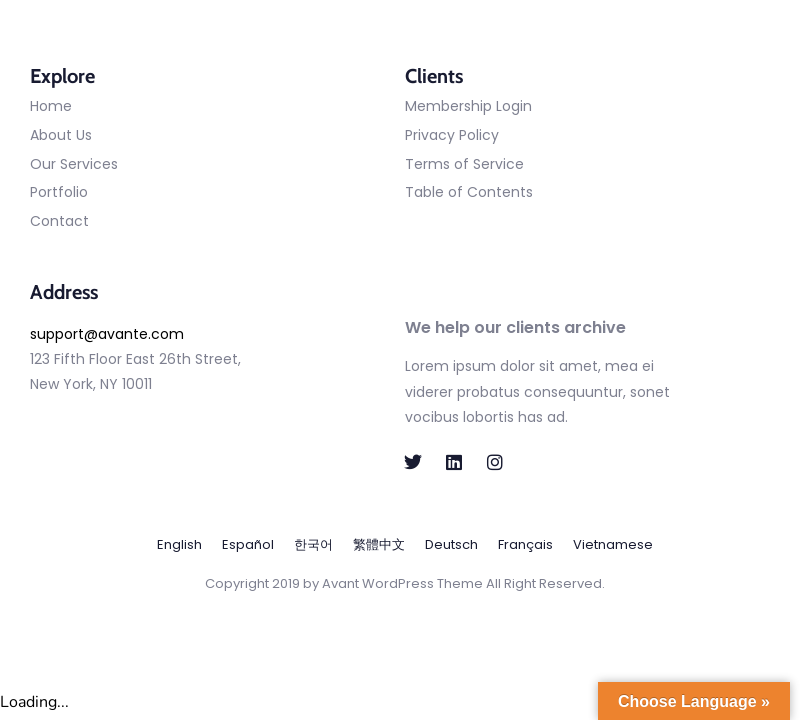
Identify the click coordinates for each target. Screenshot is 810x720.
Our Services (74, 164)
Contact (59, 221)
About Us (61, 135)
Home (51, 106)
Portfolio (59, 192)
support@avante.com (107, 334)
